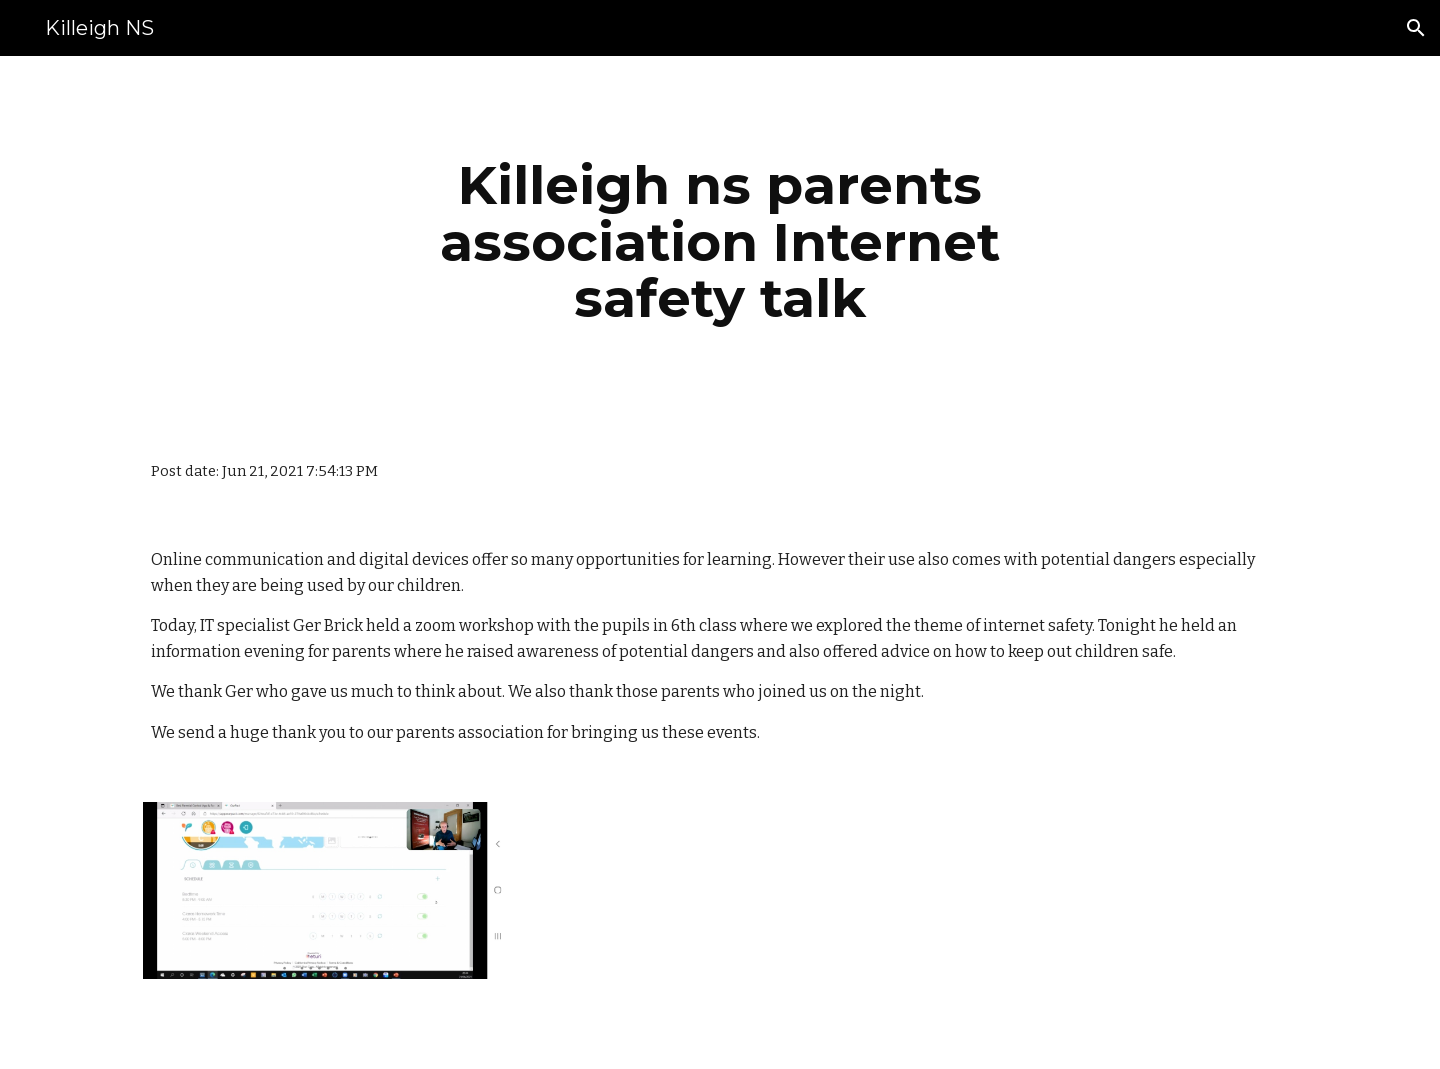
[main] (720, 242)
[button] (1416, 28)
